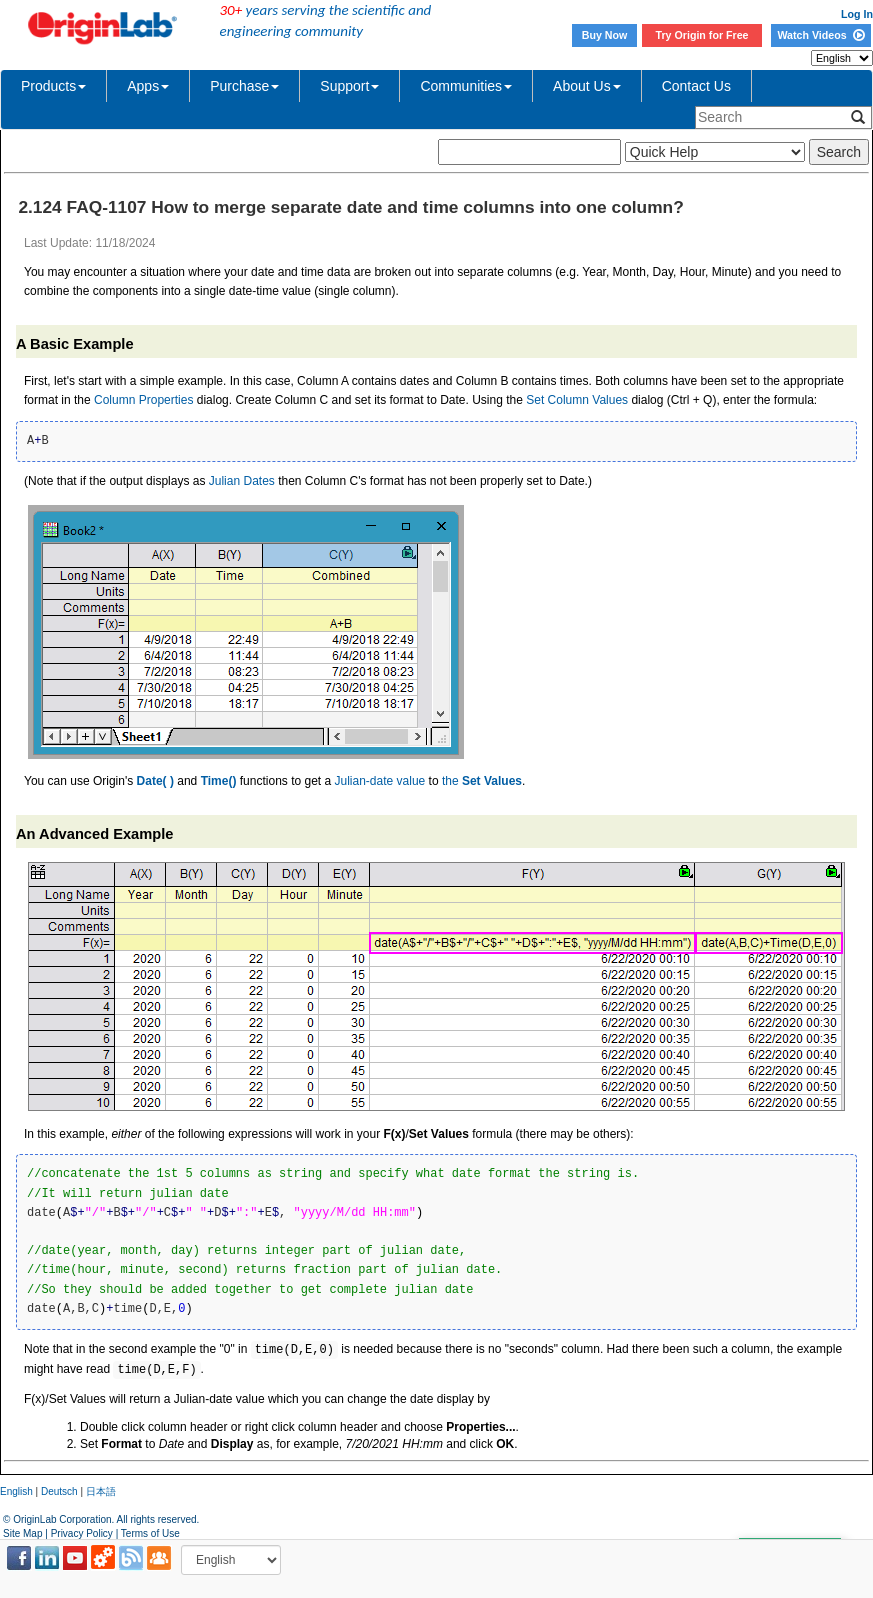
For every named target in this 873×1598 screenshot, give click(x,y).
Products (53, 86)
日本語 (101, 1491)
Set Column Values (577, 400)
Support (349, 86)
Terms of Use (150, 1533)
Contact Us (696, 86)
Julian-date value (380, 781)
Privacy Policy (82, 1533)
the (482, 781)
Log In (857, 14)
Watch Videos (820, 35)
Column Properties (143, 400)
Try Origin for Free (702, 35)
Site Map (22, 1533)
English (16, 1491)
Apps (148, 86)
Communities (466, 86)
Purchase (244, 86)
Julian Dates (242, 481)
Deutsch (59, 1491)
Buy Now (605, 35)
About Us (587, 86)
